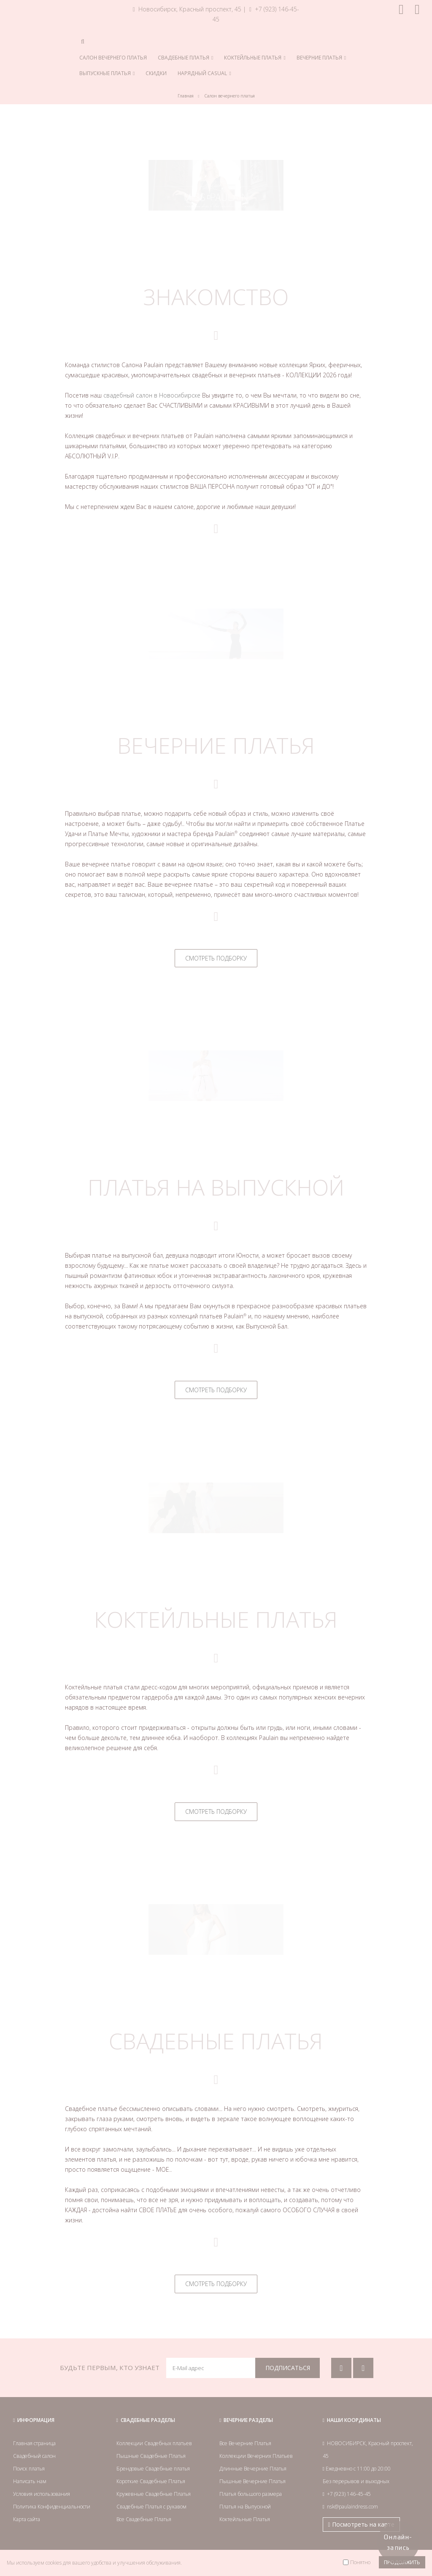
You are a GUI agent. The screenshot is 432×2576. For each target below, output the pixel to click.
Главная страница (34, 2443)
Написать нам (29, 2481)
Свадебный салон (34, 2456)
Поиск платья (29, 2468)
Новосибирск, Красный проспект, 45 (187, 9)
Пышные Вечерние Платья (252, 2481)
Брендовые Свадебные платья (153, 2468)
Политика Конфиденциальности (51, 2506)
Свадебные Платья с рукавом (151, 2506)
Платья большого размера (250, 2494)
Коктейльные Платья (244, 2519)
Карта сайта (26, 2519)
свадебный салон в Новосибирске (151, 395)
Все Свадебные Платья (143, 2519)
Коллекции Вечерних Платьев (256, 2456)
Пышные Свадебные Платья (151, 2456)
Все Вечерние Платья (245, 2443)
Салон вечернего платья (229, 96)
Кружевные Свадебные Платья (153, 2494)
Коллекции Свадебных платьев (154, 2443)
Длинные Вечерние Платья (252, 2468)
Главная (186, 96)
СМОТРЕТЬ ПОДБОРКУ (216, 958)
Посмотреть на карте (361, 2524)
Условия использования (41, 2494)
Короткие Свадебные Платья (150, 2481)
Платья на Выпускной (245, 2506)
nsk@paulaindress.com (352, 2506)
